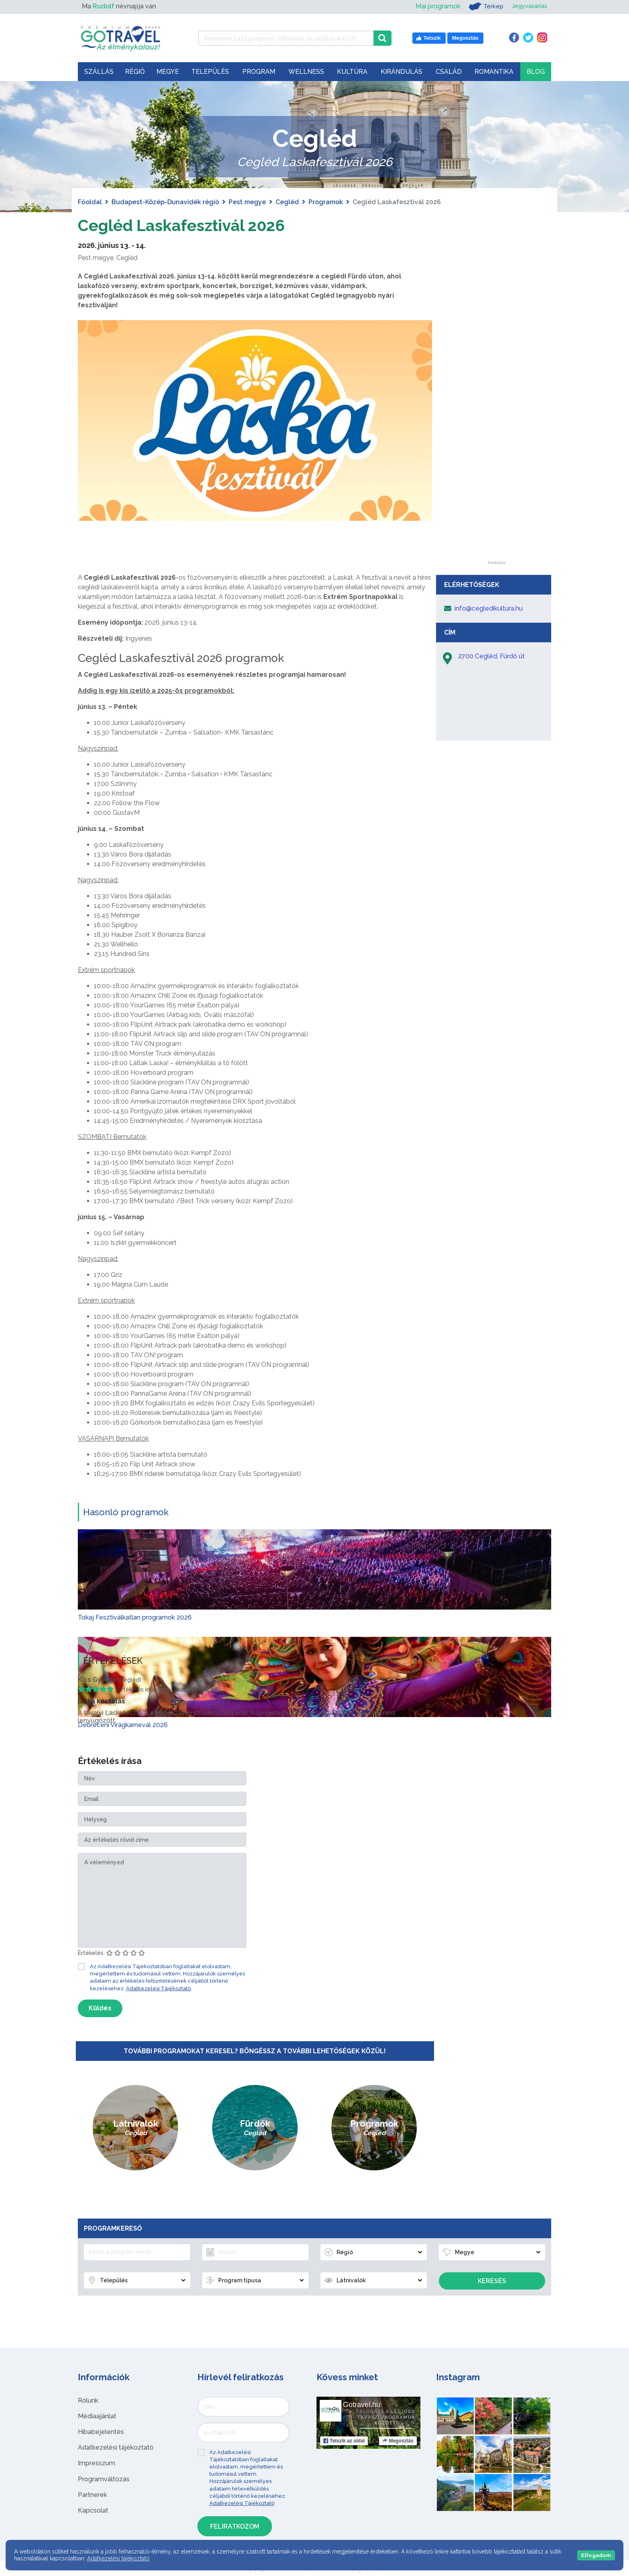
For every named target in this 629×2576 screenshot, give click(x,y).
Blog (536, 71)
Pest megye (247, 202)
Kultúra (352, 71)
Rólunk (88, 2400)
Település (210, 71)
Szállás (99, 71)
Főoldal (90, 202)
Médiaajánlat (97, 2416)
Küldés (100, 2008)
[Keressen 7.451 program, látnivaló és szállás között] (285, 38)
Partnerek (92, 2495)
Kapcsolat (93, 2510)
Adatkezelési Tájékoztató (158, 1988)
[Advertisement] (496, 440)
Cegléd (287, 202)
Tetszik (344, 2441)
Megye (167, 71)
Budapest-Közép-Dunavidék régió (165, 202)
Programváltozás (104, 2479)
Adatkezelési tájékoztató (116, 2447)
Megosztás (397, 2441)
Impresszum (96, 2463)
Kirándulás (401, 71)
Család (449, 71)
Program (258, 71)
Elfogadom (596, 2555)
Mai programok (434, 6)
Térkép (482, 6)
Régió (135, 71)
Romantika (494, 71)
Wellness (306, 71)
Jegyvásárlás (527, 6)
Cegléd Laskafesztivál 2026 (183, 225)
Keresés (492, 2281)
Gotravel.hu (361, 2405)
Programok (325, 202)
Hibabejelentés (101, 2432)
